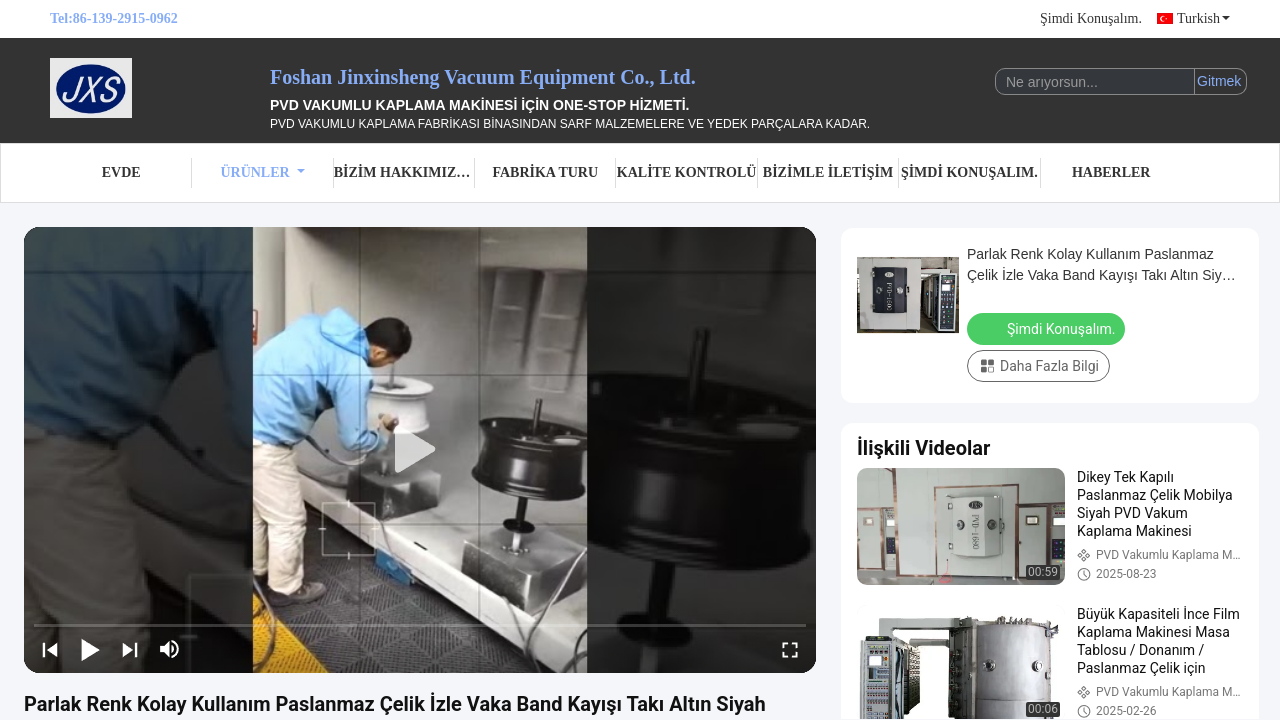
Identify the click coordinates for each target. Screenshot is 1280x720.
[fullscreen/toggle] (790, 649)
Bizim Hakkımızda (404, 172)
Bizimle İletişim (828, 172)
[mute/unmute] (170, 649)
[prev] (50, 649)
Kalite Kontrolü (687, 172)
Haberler (1111, 172)
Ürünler (262, 172)
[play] (420, 450)
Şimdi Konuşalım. (1091, 18)
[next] (130, 649)
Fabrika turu (545, 172)
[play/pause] (90, 649)
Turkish (1203, 18)
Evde (121, 172)
